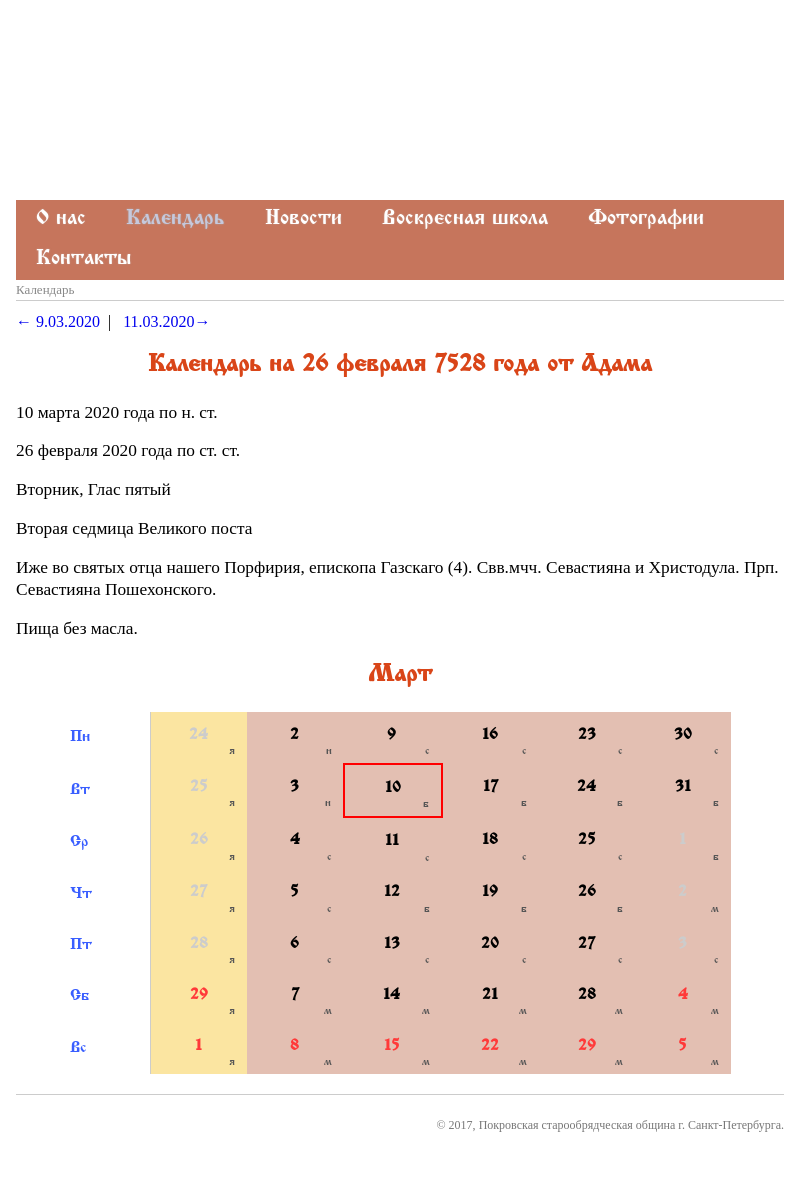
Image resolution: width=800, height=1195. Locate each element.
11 (392, 841)
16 (490, 735)
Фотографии (646, 219)
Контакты (83, 259)
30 (683, 735)
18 (490, 840)
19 (490, 892)
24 (198, 735)
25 (199, 787)
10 (393, 788)
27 (198, 892)
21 (490, 995)
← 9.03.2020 (58, 321)
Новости (303, 219)
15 (392, 1046)
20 (490, 944)
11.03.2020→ (166, 321)
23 (587, 735)
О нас (61, 219)
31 (683, 787)
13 (392, 944)
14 (391, 995)
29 (199, 995)
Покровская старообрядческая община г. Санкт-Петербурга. (631, 1125)
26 (199, 840)
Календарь (175, 219)
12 (392, 892)
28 (199, 944)
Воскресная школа (465, 219)
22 (490, 1046)
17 (490, 787)
